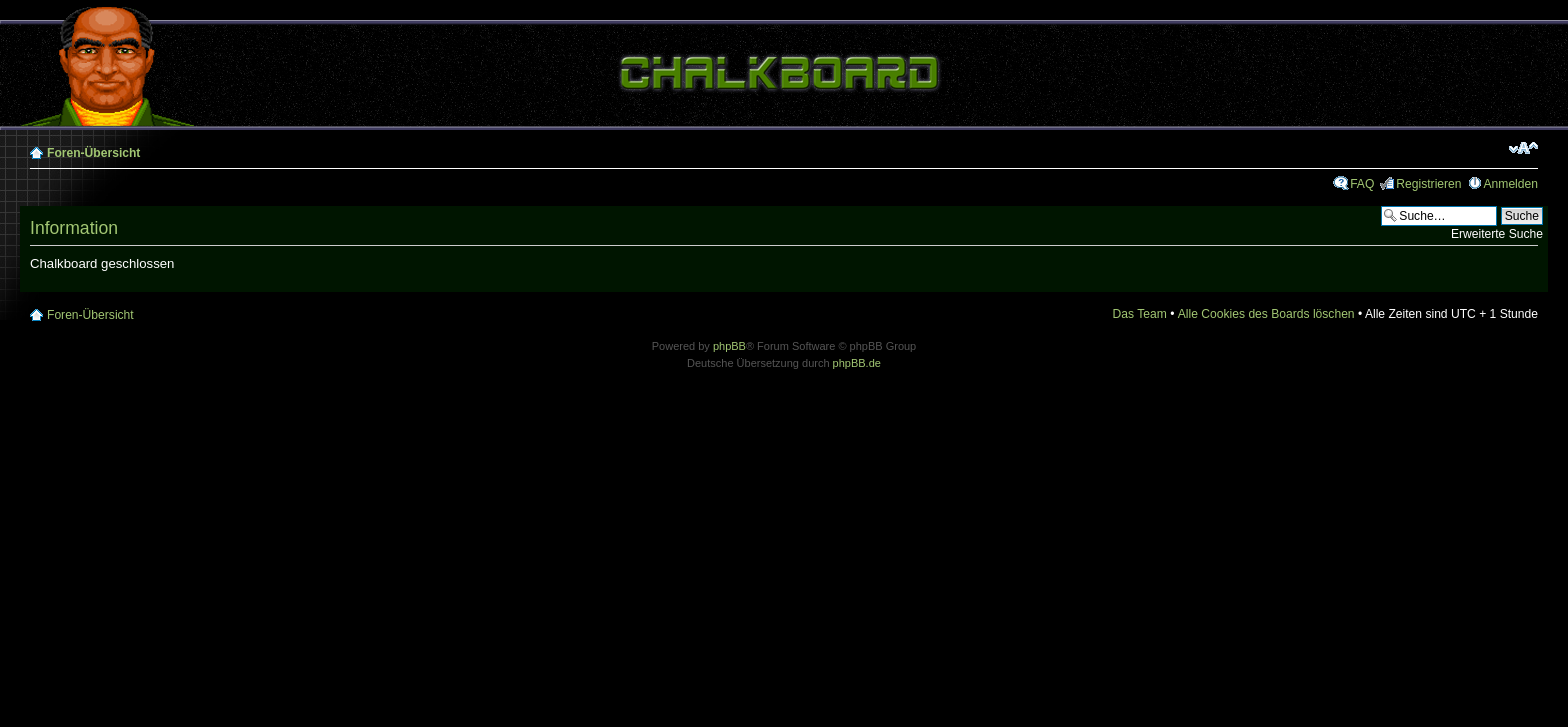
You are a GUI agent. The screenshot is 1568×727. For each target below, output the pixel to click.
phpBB (729, 346)
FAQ (1362, 184)
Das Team (1140, 314)
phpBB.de (857, 363)
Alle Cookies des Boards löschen (1266, 314)
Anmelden (1511, 184)
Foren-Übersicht (93, 153)
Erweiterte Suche (1497, 234)
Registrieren (1428, 184)
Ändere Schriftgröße (1523, 148)
